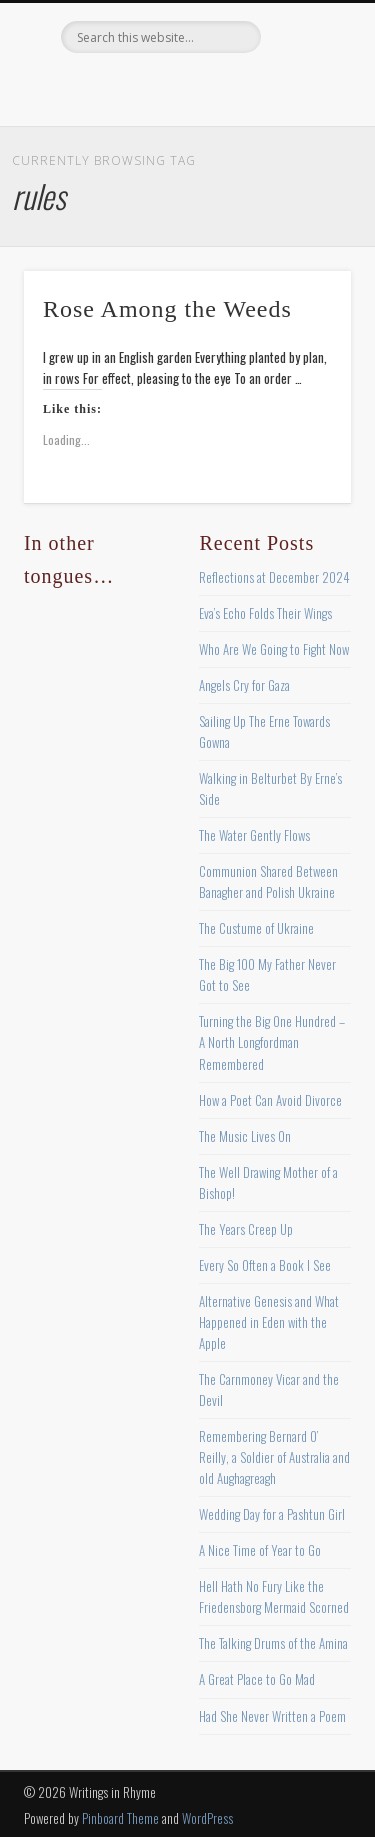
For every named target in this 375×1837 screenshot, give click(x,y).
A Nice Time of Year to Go (260, 1550)
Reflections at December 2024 (274, 577)
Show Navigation (303, 179)
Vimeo (226, 87)
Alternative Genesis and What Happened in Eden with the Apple (269, 1322)
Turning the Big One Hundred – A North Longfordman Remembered (272, 1042)
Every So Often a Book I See (265, 1265)
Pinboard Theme (120, 1818)
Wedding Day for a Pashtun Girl (272, 1514)
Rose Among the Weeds (167, 309)
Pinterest (185, 87)
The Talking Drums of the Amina (273, 1643)
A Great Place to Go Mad (257, 1679)
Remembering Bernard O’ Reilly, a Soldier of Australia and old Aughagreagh (274, 1457)
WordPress (207, 1818)
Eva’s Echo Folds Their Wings (265, 613)
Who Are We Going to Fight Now (274, 649)
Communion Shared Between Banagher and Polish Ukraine (268, 881)
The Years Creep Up (246, 1229)
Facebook (103, 87)
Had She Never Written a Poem (272, 1716)
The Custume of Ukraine (256, 928)
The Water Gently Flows (254, 835)
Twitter (144, 87)
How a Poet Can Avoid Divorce (270, 1100)
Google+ (267, 87)
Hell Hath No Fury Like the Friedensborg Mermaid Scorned (274, 1596)
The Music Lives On (245, 1136)
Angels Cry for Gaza (244, 685)
